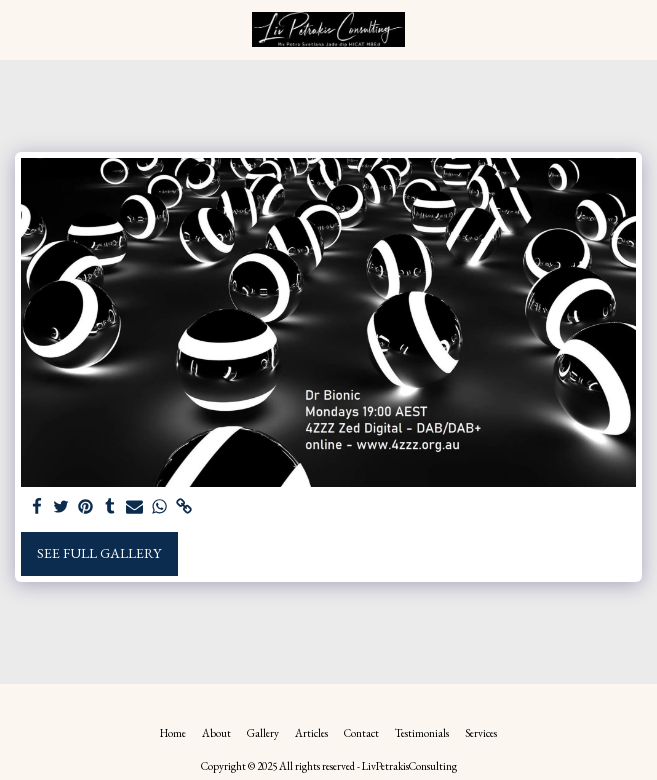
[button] (22, 29)
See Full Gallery (99, 553)
